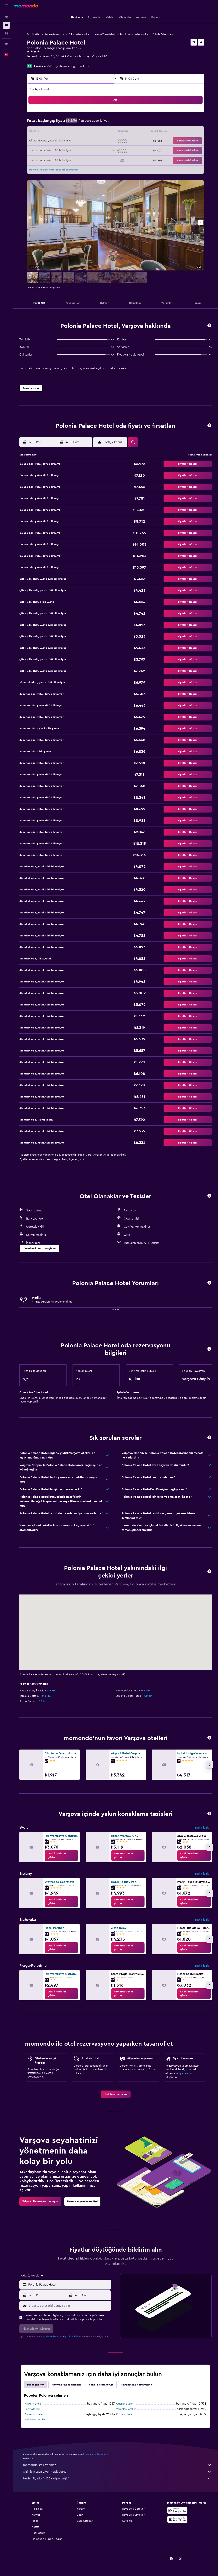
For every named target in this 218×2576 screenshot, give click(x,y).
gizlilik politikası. (72, 2336)
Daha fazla (202, 1827)
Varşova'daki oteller (138, 34)
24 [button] (48, 150)
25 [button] (57, 150)
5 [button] (66, 122)
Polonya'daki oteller (79, 34)
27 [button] (75, 150)
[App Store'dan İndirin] (177, 2519)
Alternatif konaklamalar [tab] (66, 2384)
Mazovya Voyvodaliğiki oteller (108, 34)
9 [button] (103, 122)
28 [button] (84, 150)
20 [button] (75, 141)
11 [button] (57, 132)
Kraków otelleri (34, 2403)
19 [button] (66, 141)
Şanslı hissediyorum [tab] (101, 2384)
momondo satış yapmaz (117, 2465)
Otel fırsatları (33, 34)
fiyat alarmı (185, 2073)
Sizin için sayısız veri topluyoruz (117, 2471)
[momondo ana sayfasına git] (26, 6)
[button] (6, 6)
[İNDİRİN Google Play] (177, 2510)
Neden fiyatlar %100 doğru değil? (117, 2478)
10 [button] (48, 132)
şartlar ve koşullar (52, 2336)
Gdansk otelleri (125, 2403)
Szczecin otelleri (34, 2414)
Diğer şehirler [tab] (35, 2384)
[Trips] (6, 44)
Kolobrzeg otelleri (35, 2419)
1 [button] (93, 113)
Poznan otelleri (125, 2414)
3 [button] (48, 122)
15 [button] (93, 132)
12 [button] (66, 132)
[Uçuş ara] (6, 17)
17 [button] (48, 141)
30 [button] (103, 150)
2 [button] (103, 113)
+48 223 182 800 (38, 60)
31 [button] (48, 159)
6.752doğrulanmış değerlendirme (67, 66)
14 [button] (84, 132)
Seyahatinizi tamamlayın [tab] (136, 2384)
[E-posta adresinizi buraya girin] (69, 2305)
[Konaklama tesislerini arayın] (6, 25)
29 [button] (93, 150)
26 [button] (66, 150)
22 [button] (93, 141)
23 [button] (102, 141)
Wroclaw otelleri (126, 2409)
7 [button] (84, 122)
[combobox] (69, 2284)
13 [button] (75, 132)
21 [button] (84, 141)
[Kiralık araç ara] (6, 33)
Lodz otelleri (32, 2409)
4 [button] (57, 122)
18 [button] (57, 141)
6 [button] (75, 122)
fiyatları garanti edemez (95, 2454)
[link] (61, 1855)
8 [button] (94, 122)
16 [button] (102, 132)
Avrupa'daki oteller (54, 34)
